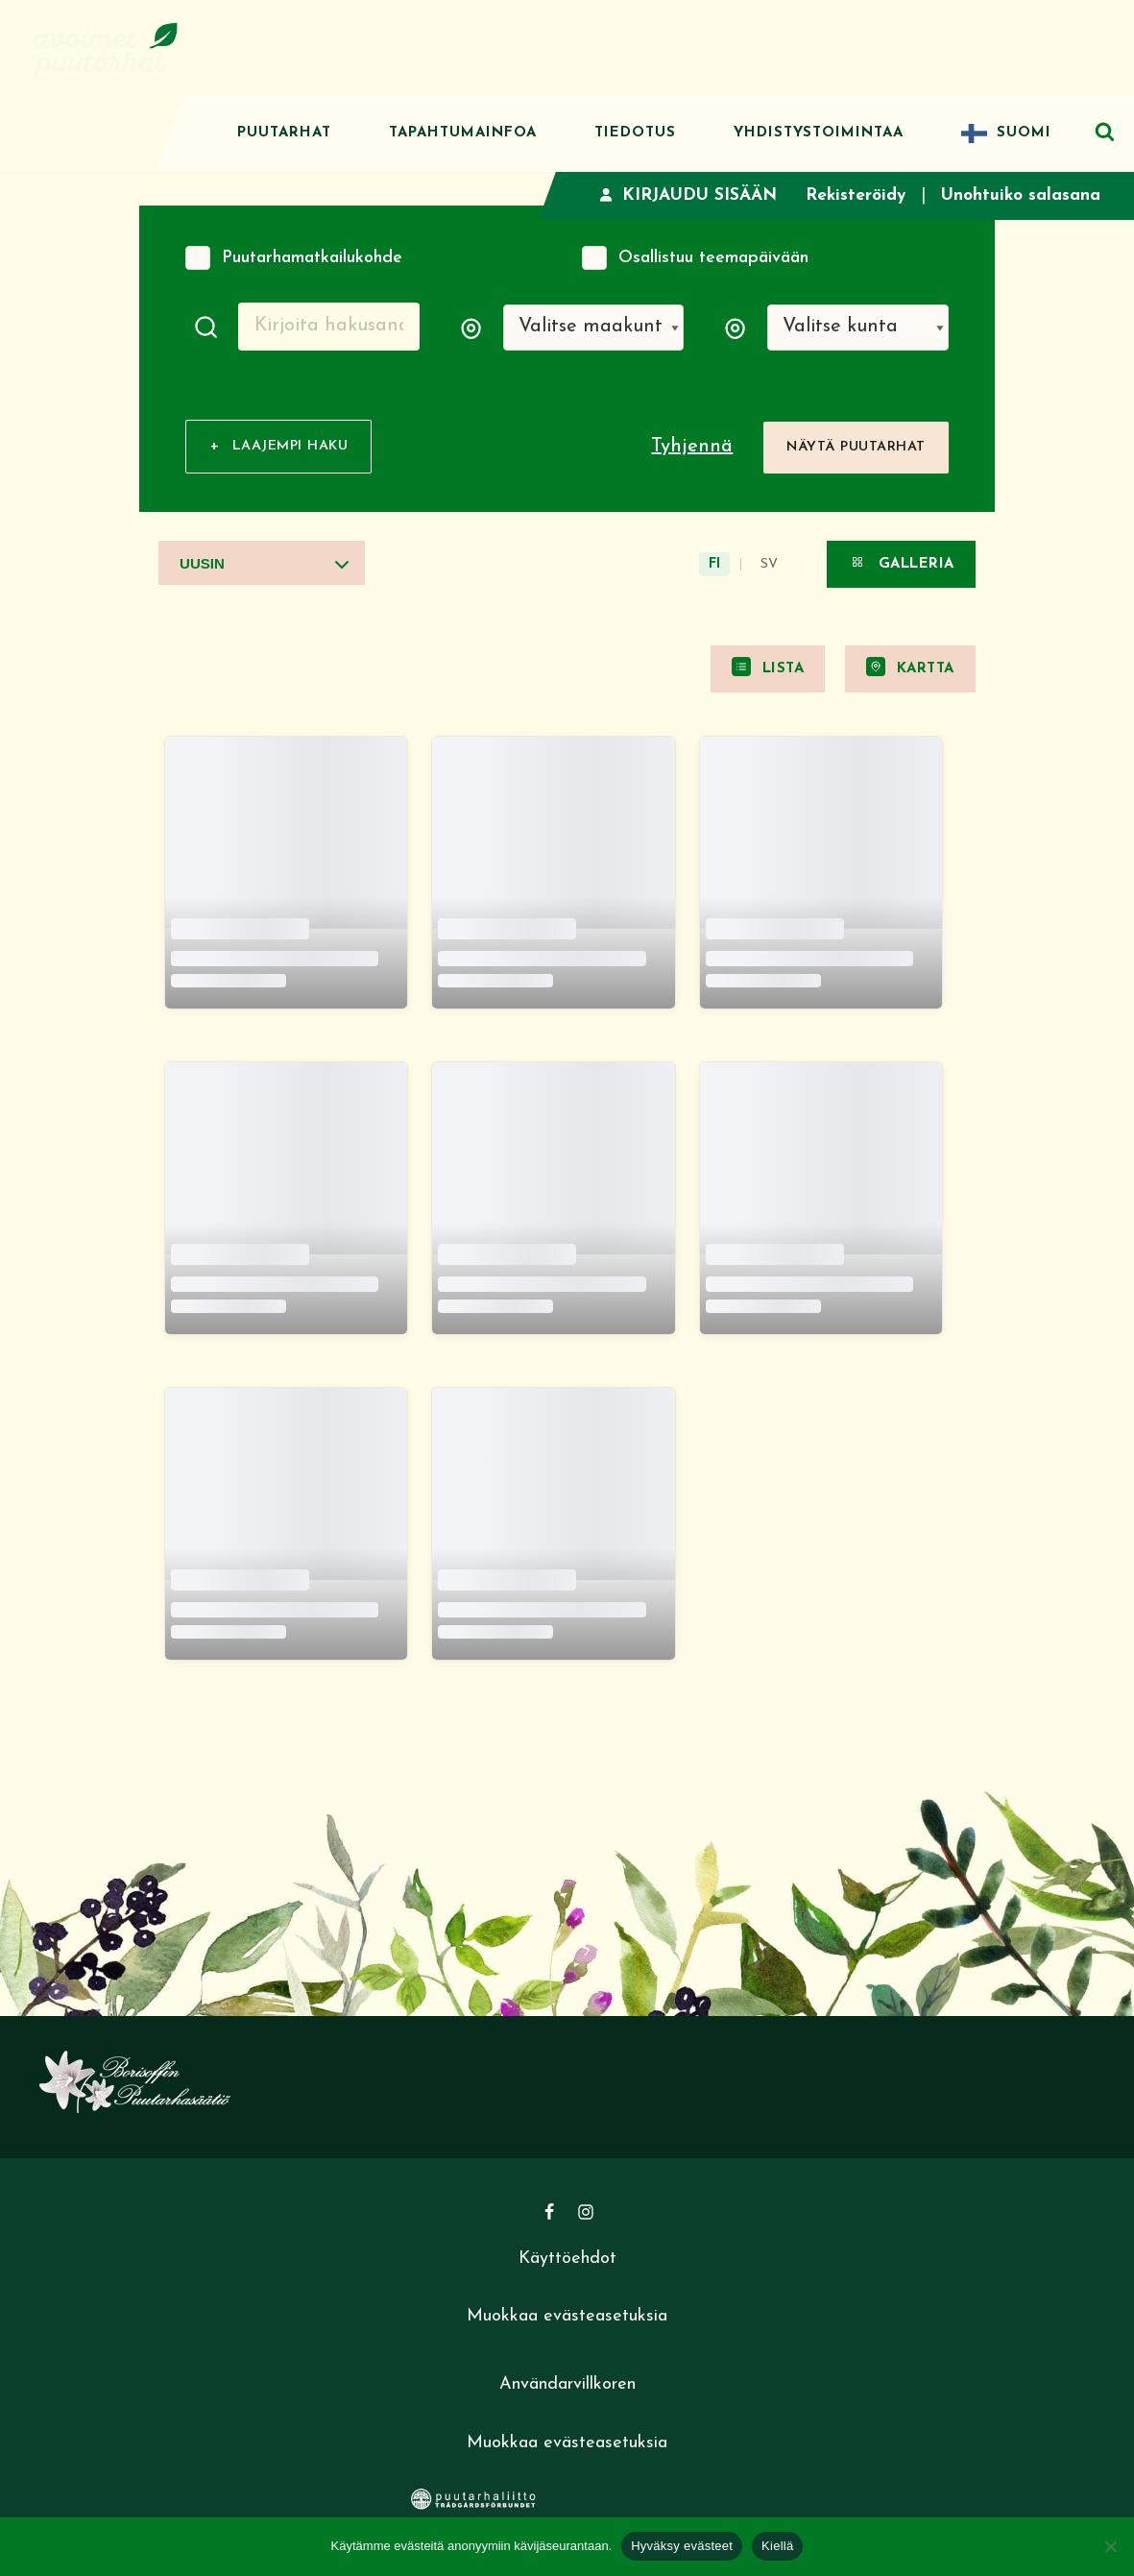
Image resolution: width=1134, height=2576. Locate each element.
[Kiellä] (1110, 2546)
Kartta (910, 669)
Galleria (901, 564)
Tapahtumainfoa (463, 133)
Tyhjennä (692, 449)
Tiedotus (635, 133)
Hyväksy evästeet (682, 2546)
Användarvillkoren (567, 2387)
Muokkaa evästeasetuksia (567, 2320)
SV (769, 567)
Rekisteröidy (851, 195)
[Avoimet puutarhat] (105, 47)
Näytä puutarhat (856, 449)
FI (714, 567)
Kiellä (777, 2546)
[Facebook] (549, 2214)
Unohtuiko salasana (1019, 195)
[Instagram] (585, 2214)
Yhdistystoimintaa (819, 133)
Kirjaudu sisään (681, 195)
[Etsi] (1105, 131)
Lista (768, 669)
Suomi (1024, 133)
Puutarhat (284, 133)
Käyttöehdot (567, 2261)
